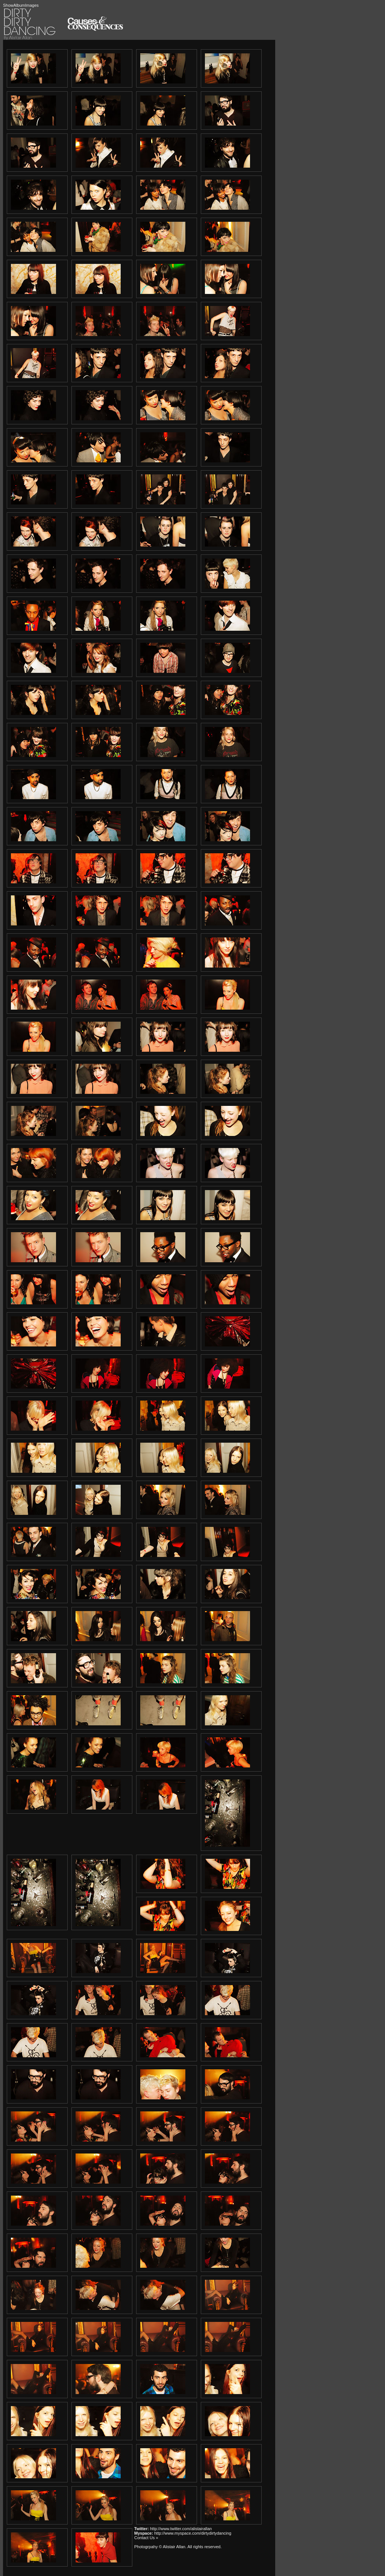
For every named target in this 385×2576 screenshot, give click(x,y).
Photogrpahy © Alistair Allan (159, 2546)
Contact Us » (146, 2537)
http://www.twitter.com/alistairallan (181, 2528)
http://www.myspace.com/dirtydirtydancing (192, 2533)
